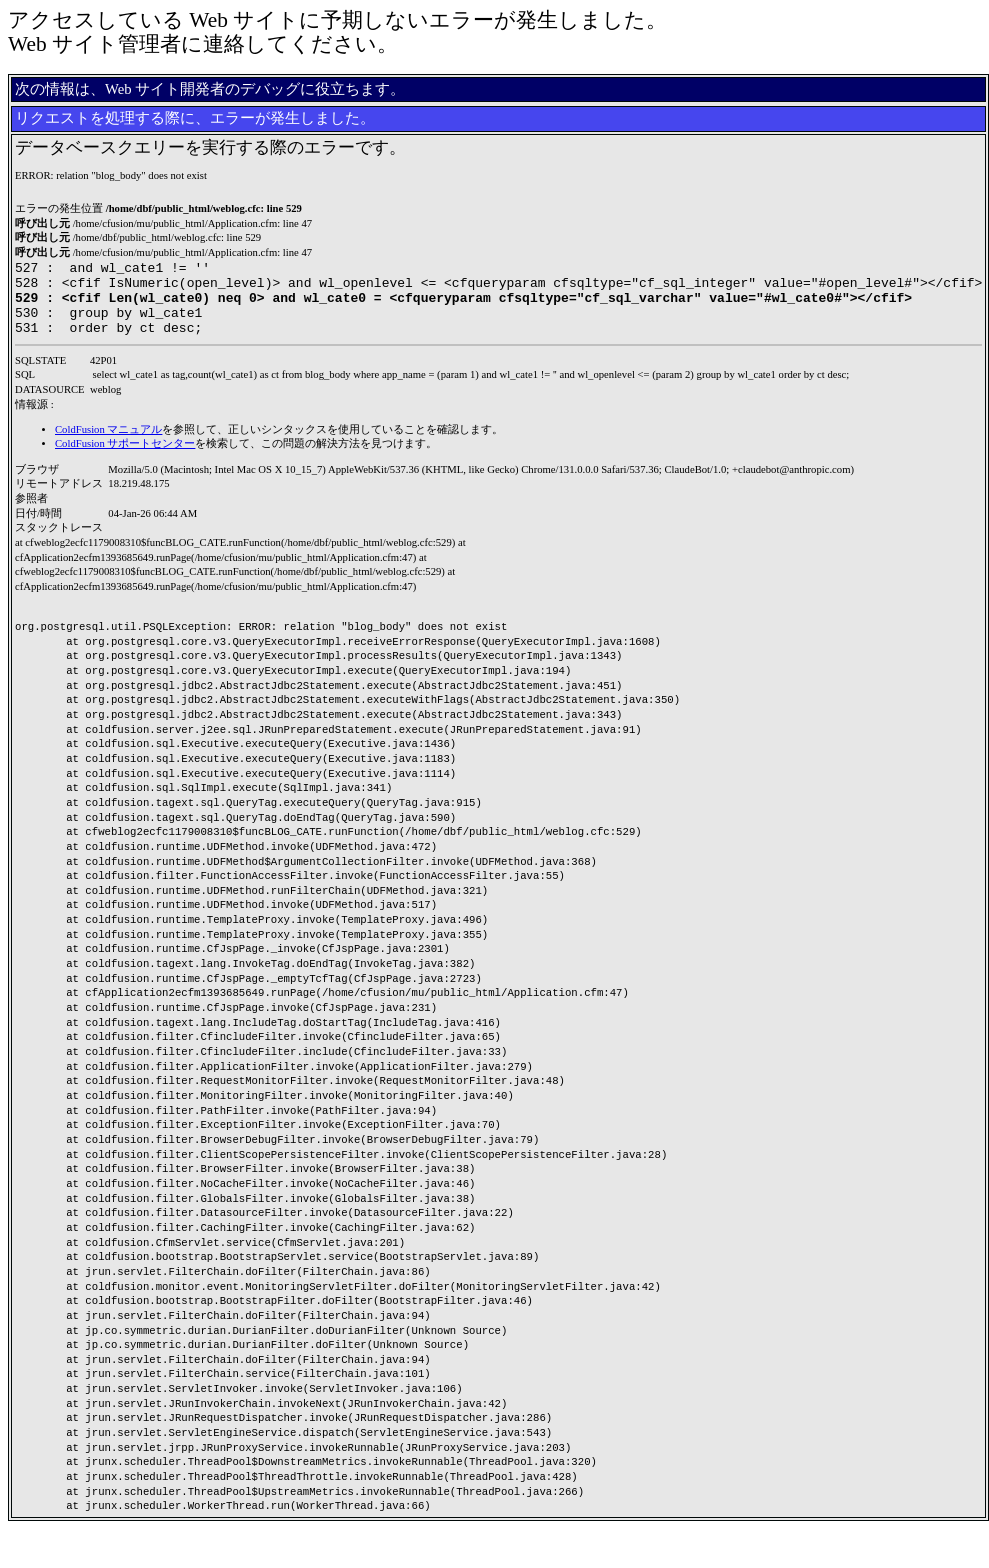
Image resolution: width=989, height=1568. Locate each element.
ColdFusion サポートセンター (125, 458)
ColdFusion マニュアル (108, 444)
